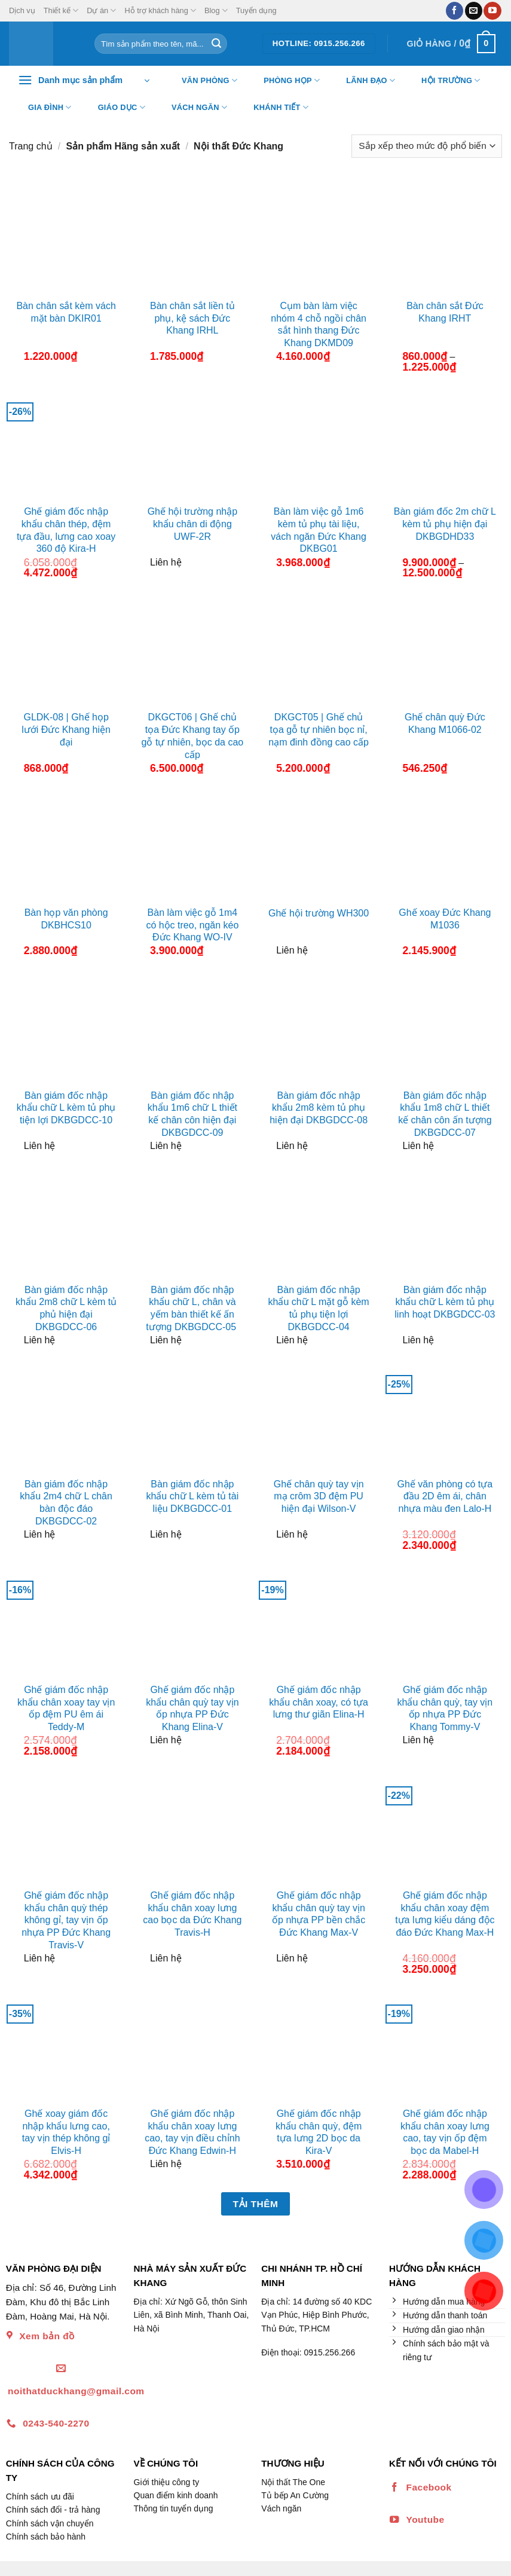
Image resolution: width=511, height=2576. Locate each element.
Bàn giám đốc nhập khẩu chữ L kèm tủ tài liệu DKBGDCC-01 (192, 1496)
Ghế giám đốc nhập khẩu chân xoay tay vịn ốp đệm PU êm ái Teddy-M (66, 1708)
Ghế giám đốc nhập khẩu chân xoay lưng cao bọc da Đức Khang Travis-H (192, 1914)
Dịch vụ (22, 10)
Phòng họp (284, 81)
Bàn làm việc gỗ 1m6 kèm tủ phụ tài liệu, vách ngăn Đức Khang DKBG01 (318, 530)
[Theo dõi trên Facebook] (454, 11)
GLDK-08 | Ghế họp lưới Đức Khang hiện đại (66, 729)
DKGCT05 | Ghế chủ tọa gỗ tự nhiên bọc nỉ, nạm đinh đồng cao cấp (318, 729)
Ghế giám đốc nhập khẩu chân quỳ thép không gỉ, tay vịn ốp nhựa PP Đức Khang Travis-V (66, 1920)
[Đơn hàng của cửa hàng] (426, 146)
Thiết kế (61, 10)
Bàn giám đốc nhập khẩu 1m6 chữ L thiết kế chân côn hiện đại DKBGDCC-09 (192, 1114)
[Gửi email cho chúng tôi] (473, 11)
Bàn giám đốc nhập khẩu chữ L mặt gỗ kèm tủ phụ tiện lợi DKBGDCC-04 (318, 1308)
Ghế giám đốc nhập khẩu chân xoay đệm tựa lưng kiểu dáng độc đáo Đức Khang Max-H (444, 1914)
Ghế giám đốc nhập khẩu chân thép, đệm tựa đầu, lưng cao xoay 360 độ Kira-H (66, 530)
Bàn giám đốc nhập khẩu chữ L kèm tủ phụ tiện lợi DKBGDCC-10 (66, 1108)
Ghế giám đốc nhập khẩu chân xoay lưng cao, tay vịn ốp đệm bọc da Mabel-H (444, 2132)
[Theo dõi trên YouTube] (492, 11)
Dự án (101, 10)
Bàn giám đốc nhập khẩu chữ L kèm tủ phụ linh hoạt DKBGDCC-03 (444, 1302)
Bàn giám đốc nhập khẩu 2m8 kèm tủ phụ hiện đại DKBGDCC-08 (319, 1108)
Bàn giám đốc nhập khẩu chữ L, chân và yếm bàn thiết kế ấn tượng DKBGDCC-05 (192, 1308)
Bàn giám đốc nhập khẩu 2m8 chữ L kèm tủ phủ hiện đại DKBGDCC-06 (66, 1308)
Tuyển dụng (256, 10)
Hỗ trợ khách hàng (160, 10)
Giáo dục (114, 108)
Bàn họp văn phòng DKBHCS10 (66, 918)
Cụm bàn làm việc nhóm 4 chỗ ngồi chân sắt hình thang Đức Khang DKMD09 (318, 324)
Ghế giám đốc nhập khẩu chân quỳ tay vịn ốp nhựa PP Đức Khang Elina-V (192, 1708)
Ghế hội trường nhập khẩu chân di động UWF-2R (192, 524)
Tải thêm (256, 2204)
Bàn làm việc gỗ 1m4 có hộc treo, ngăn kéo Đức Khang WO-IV (192, 925)
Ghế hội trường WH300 (318, 913)
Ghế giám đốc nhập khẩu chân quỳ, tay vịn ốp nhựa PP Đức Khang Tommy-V (444, 1708)
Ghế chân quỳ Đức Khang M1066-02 (445, 723)
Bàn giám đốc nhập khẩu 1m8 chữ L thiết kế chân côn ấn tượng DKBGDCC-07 (444, 1114)
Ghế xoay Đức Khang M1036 (445, 918)
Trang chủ (31, 146)
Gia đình (42, 108)
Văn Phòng (202, 81)
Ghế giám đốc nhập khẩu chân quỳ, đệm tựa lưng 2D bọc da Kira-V (319, 2132)
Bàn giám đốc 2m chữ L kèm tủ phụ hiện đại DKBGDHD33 (445, 524)
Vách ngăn (192, 108)
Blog (216, 10)
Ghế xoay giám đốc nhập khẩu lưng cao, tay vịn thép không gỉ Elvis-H (66, 2132)
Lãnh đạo (363, 81)
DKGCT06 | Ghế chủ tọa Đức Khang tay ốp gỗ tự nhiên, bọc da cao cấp (193, 735)
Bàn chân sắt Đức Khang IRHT (445, 312)
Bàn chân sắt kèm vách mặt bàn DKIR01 (65, 312)
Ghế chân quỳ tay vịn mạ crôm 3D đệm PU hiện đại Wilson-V (319, 1496)
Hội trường (443, 81)
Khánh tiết (273, 108)
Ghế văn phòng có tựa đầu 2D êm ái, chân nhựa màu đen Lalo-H (445, 1496)
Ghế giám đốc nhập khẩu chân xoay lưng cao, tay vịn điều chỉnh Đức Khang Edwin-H (192, 2132)
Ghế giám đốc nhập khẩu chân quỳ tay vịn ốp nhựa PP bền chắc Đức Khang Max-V (318, 1914)
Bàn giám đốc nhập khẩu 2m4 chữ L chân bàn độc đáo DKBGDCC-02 (66, 1502)
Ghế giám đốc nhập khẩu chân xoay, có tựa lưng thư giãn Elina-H (318, 1702)
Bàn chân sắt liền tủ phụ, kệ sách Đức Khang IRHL (192, 318)
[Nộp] (216, 43)
